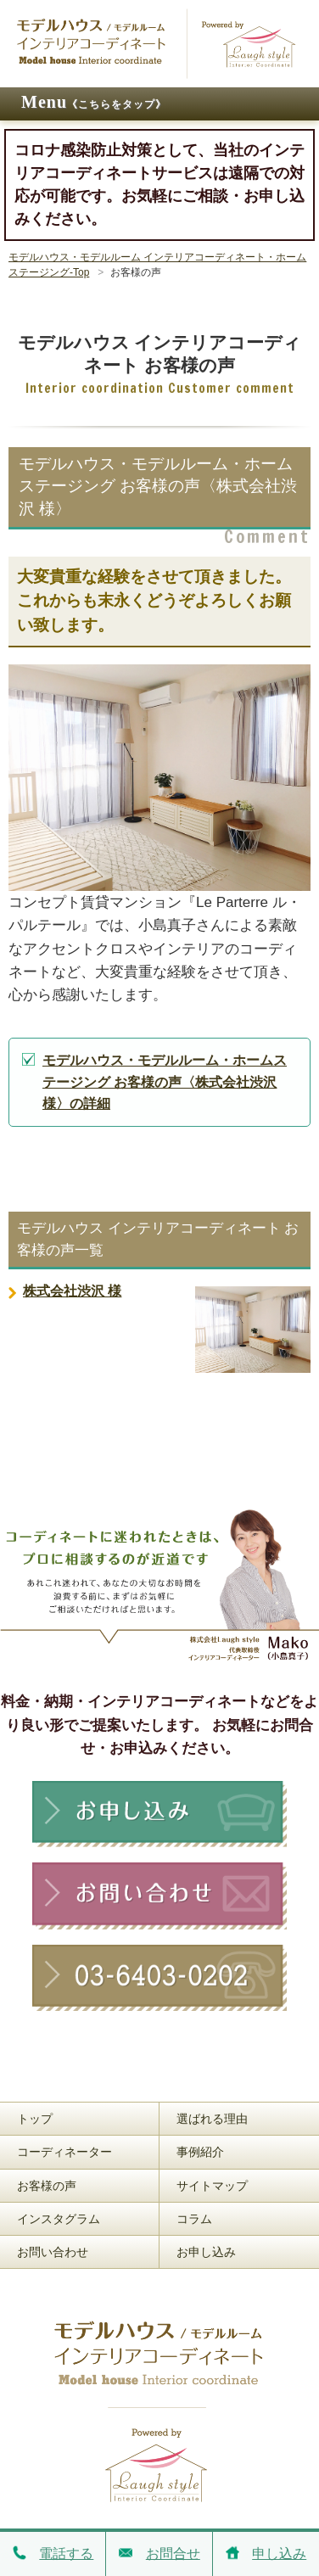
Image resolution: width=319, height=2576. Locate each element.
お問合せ (157, 2553)
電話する (50, 2553)
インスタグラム (58, 2219)
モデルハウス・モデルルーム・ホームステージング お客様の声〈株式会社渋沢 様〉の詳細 (164, 1082)
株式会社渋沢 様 (72, 1291)
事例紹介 (200, 2152)
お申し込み (206, 2252)
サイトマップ (212, 2185)
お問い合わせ (52, 2252)
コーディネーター (64, 2152)
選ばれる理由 (212, 2118)
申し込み (263, 2553)
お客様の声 (46, 2185)
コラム (194, 2219)
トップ (35, 2118)
